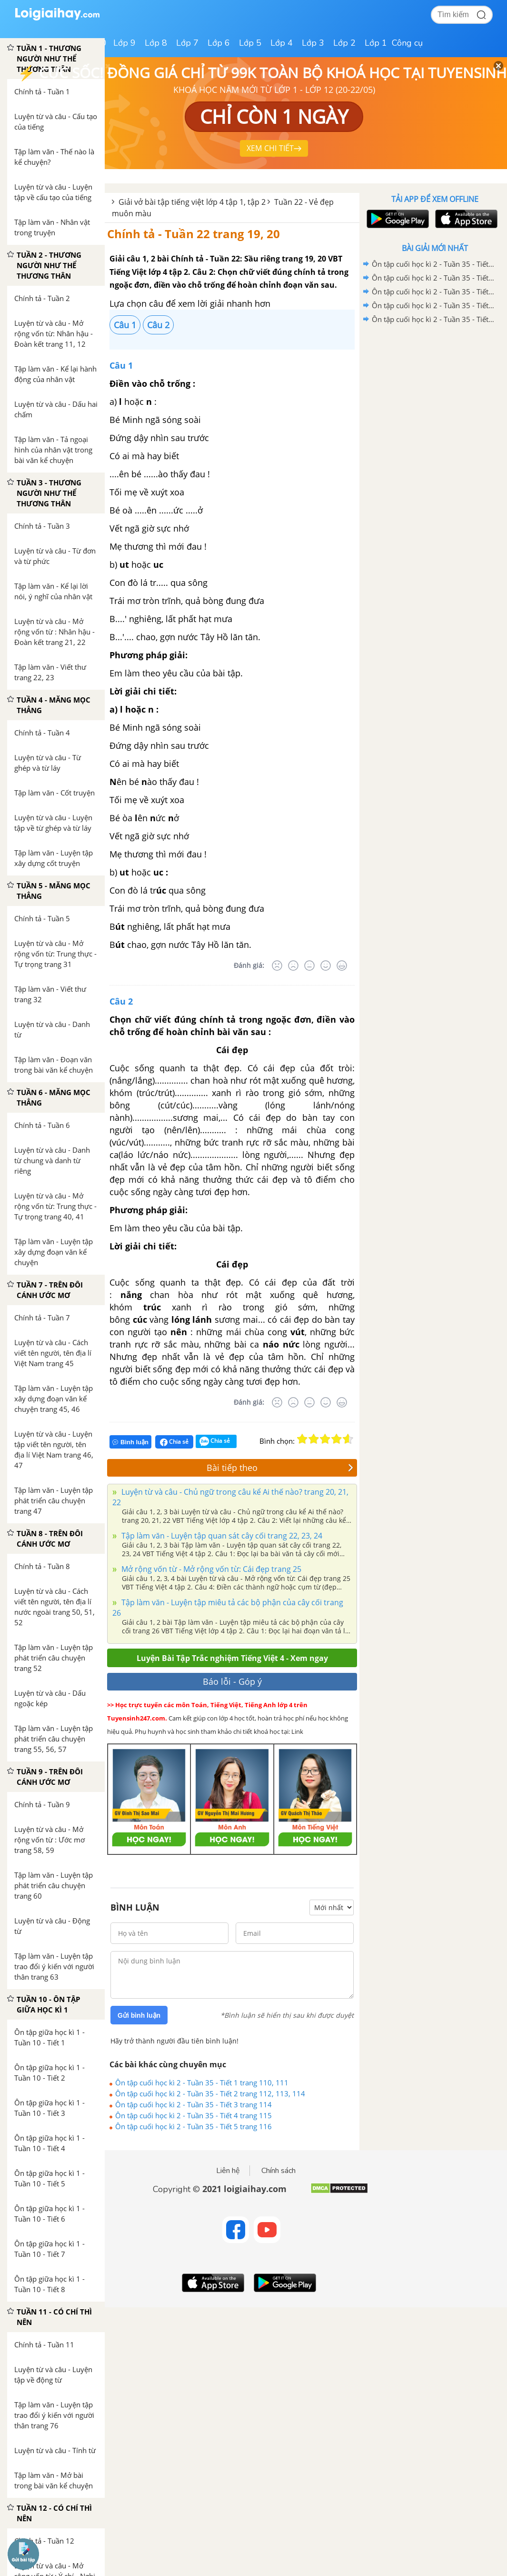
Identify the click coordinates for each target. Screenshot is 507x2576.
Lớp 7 (187, 43)
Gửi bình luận (139, 2015)
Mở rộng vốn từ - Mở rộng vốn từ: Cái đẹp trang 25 (210, 1569)
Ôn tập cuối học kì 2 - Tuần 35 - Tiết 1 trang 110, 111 (201, 2082)
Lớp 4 (281, 43)
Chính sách (278, 2170)
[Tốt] (325, 965)
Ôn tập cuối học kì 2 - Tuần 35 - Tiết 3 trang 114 (193, 2104)
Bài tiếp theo (280, 1467)
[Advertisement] (434, 394)
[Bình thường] (309, 965)
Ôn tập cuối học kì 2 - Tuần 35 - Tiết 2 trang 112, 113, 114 (210, 2093)
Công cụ (407, 43)
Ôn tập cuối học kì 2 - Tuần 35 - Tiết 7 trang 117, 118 (433, 277)
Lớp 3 (313, 43)
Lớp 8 (156, 43)
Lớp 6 (219, 43)
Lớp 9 (124, 43)
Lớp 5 (250, 43)
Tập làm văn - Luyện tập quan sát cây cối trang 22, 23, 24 (220, 1535)
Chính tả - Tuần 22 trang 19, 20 (193, 234)
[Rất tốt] (342, 965)
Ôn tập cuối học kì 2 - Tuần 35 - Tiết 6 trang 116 (433, 291)
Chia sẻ (174, 1442)
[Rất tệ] (277, 965)
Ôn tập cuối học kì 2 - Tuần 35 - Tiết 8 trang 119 (433, 264)
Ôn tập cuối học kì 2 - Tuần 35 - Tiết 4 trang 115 (193, 2115)
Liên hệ (228, 2170)
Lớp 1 (376, 43)
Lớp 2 (344, 43)
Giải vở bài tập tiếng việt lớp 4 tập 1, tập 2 (192, 202)
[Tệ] (293, 965)
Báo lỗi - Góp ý (232, 1681)
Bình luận (130, 1442)
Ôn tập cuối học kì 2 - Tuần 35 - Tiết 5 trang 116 (193, 2126)
